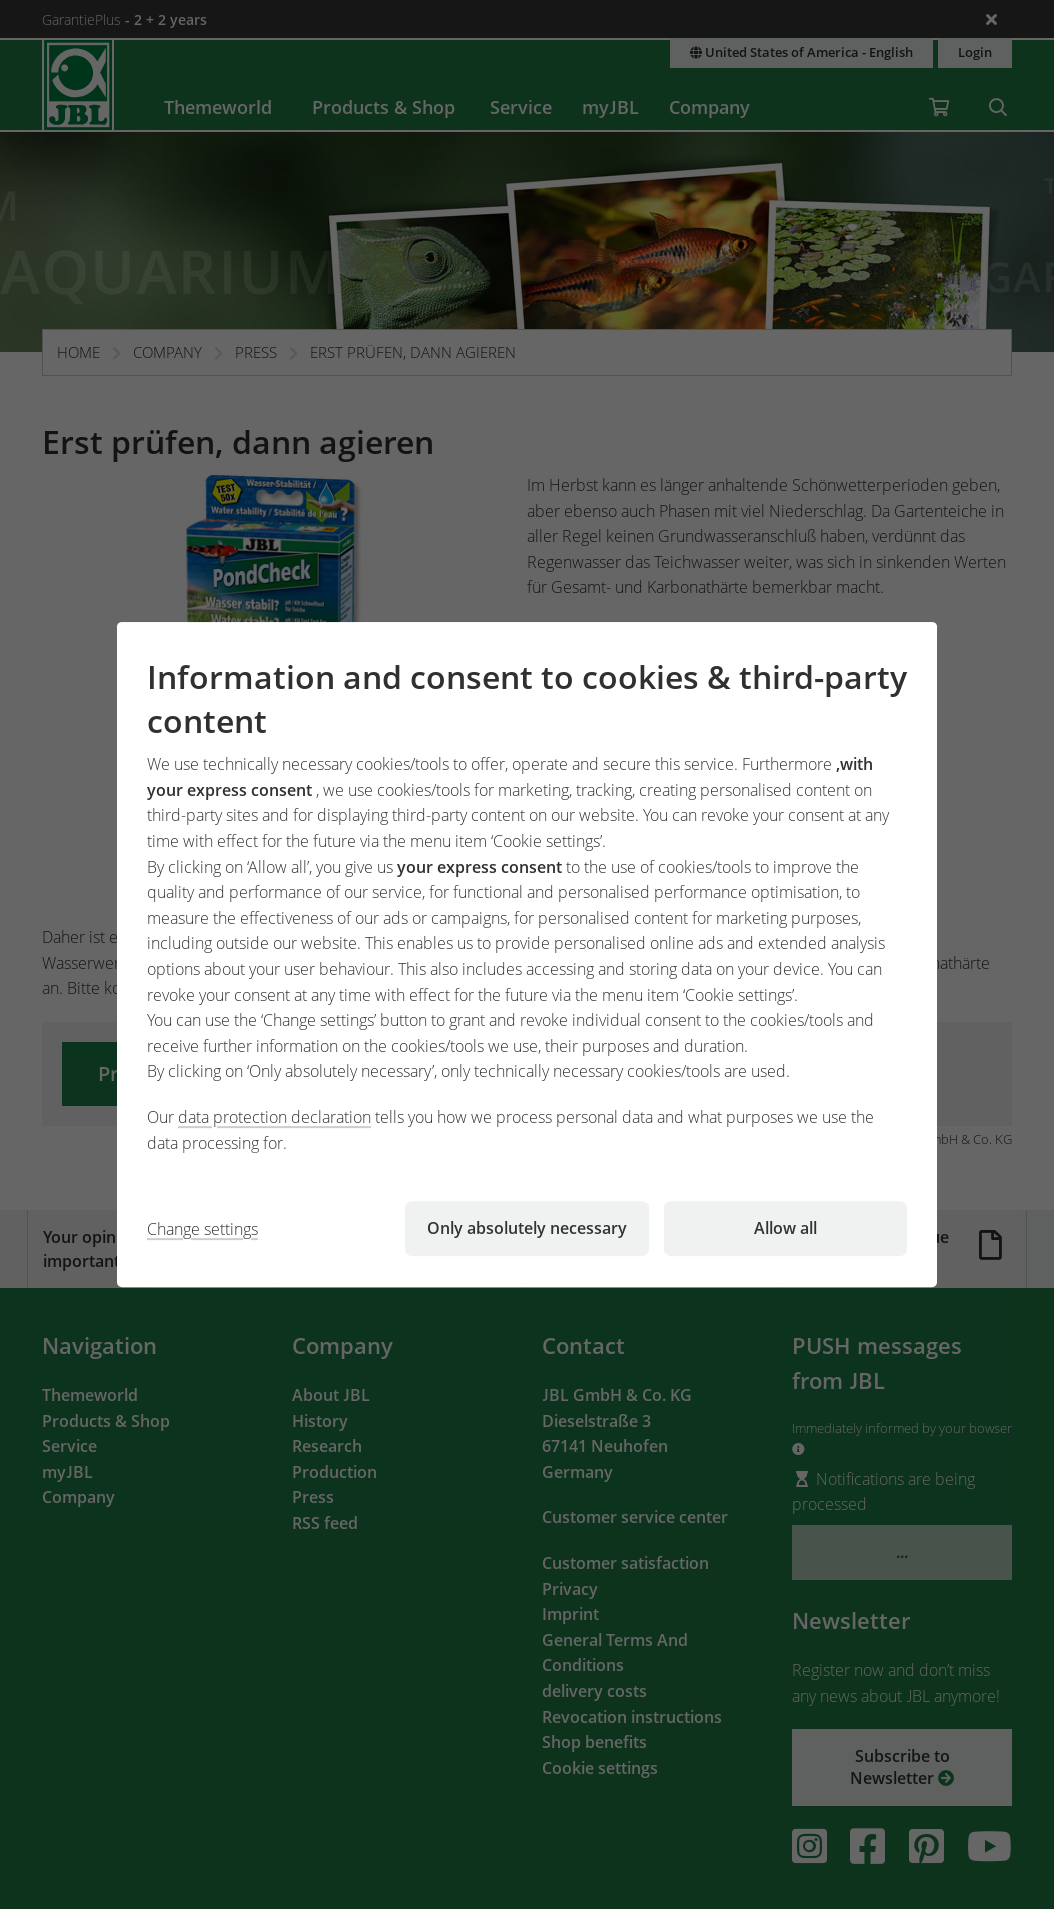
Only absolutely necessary (527, 1228)
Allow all (785, 1228)
